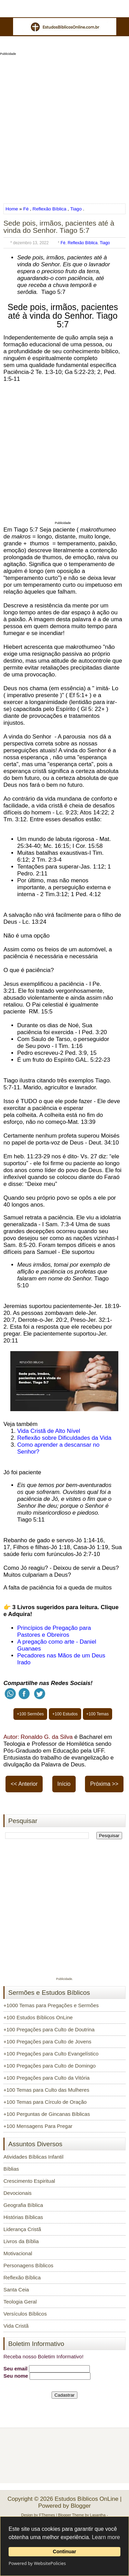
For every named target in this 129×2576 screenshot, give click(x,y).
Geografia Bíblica (23, 2205)
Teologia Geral (20, 2302)
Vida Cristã (16, 2326)
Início (64, 1784)
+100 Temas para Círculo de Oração (45, 2102)
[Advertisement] (64, 127)
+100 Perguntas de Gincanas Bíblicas (46, 2114)
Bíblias (11, 2169)
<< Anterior (24, 1784)
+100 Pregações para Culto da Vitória (46, 2078)
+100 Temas (97, 1714)
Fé (26, 208)
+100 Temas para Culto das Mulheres (46, 2090)
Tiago (76, 208)
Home (12, 208)
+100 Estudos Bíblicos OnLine (38, 2017)
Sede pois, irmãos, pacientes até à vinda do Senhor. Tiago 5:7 (58, 226)
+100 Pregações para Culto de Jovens (47, 2041)
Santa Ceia (16, 2289)
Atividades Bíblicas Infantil (33, 2157)
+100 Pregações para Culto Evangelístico (50, 2054)
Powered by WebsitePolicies (37, 2563)
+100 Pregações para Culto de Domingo (49, 2066)
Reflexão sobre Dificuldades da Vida (64, 1438)
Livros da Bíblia (21, 2241)
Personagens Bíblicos (28, 2265)
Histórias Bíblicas (23, 2217)
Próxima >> (104, 1784)
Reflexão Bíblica (49, 208)
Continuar (64, 2551)
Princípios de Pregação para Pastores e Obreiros (54, 1631)
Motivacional (17, 2253)
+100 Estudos (65, 1714)
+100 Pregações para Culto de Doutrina (49, 2029)
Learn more (106, 2537)
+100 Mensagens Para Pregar (38, 2126)
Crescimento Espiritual (29, 2181)
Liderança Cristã (22, 2229)
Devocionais (17, 2193)
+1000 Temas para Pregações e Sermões (51, 2005)
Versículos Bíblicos (25, 2314)
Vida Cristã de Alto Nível (48, 1431)
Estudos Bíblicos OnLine (86, 2499)
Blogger (81, 2506)
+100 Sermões (30, 1714)
